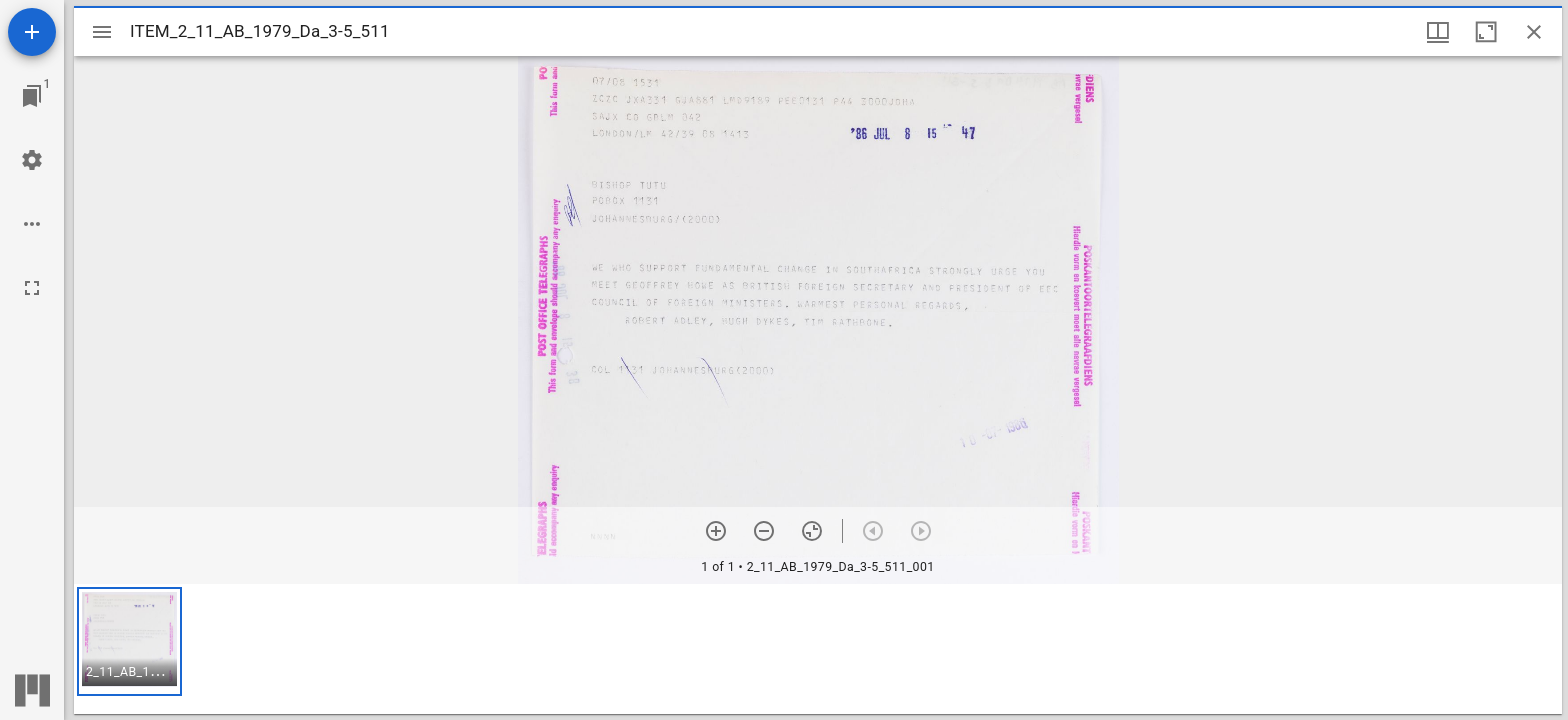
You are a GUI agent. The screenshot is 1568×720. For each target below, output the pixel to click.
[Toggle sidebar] (102, 32)
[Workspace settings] (32, 160)
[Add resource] (32, 32)
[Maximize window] (1486, 32)
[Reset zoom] (812, 531)
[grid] (818, 649)
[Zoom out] (764, 531)
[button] (129, 641)
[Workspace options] (32, 224)
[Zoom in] (716, 531)
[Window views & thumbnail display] (1438, 32)
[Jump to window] (32, 96)
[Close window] (1534, 32)
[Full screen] (32, 288)
